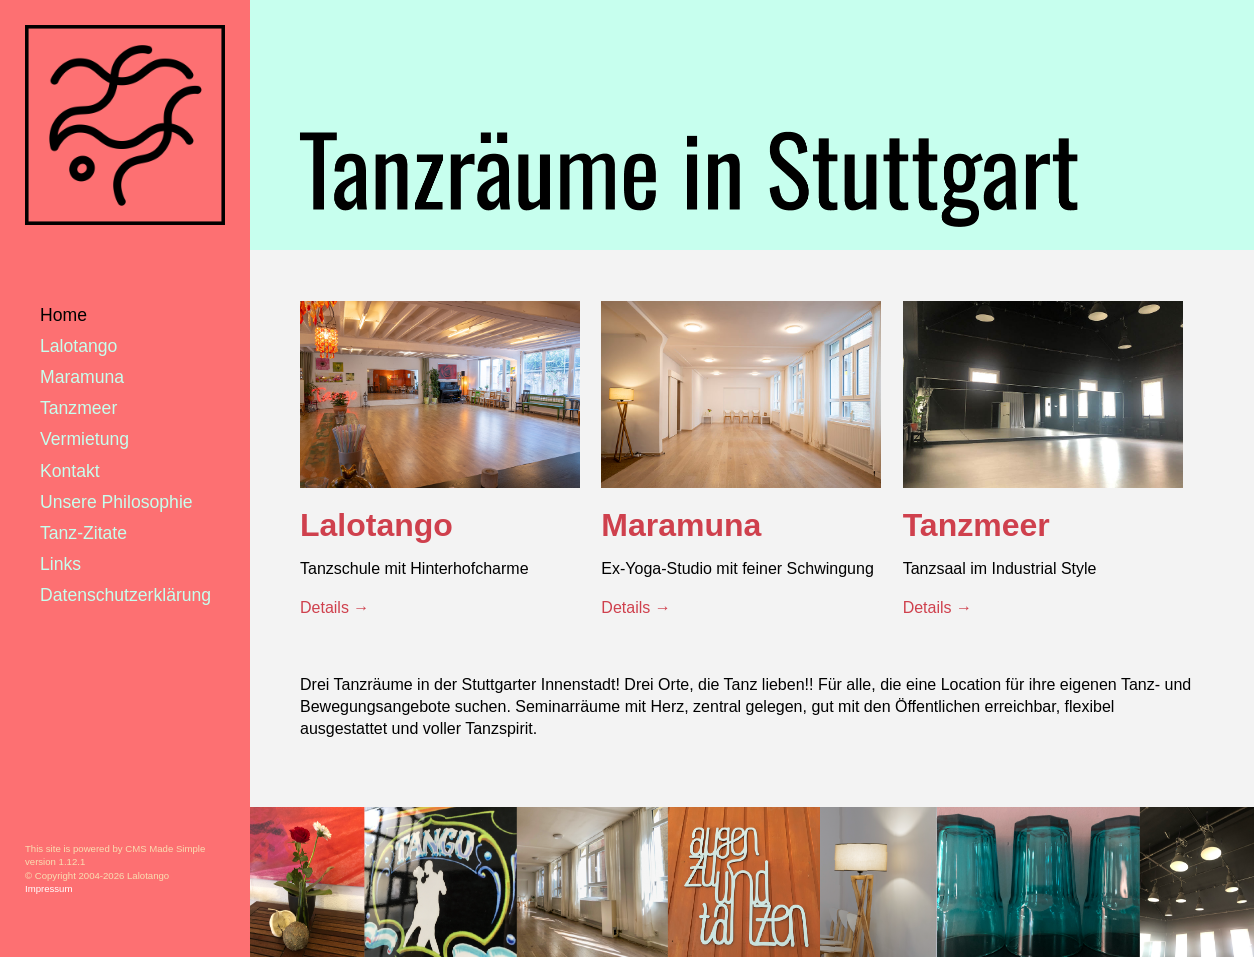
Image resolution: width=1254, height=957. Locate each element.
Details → (334, 607)
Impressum (48, 888)
